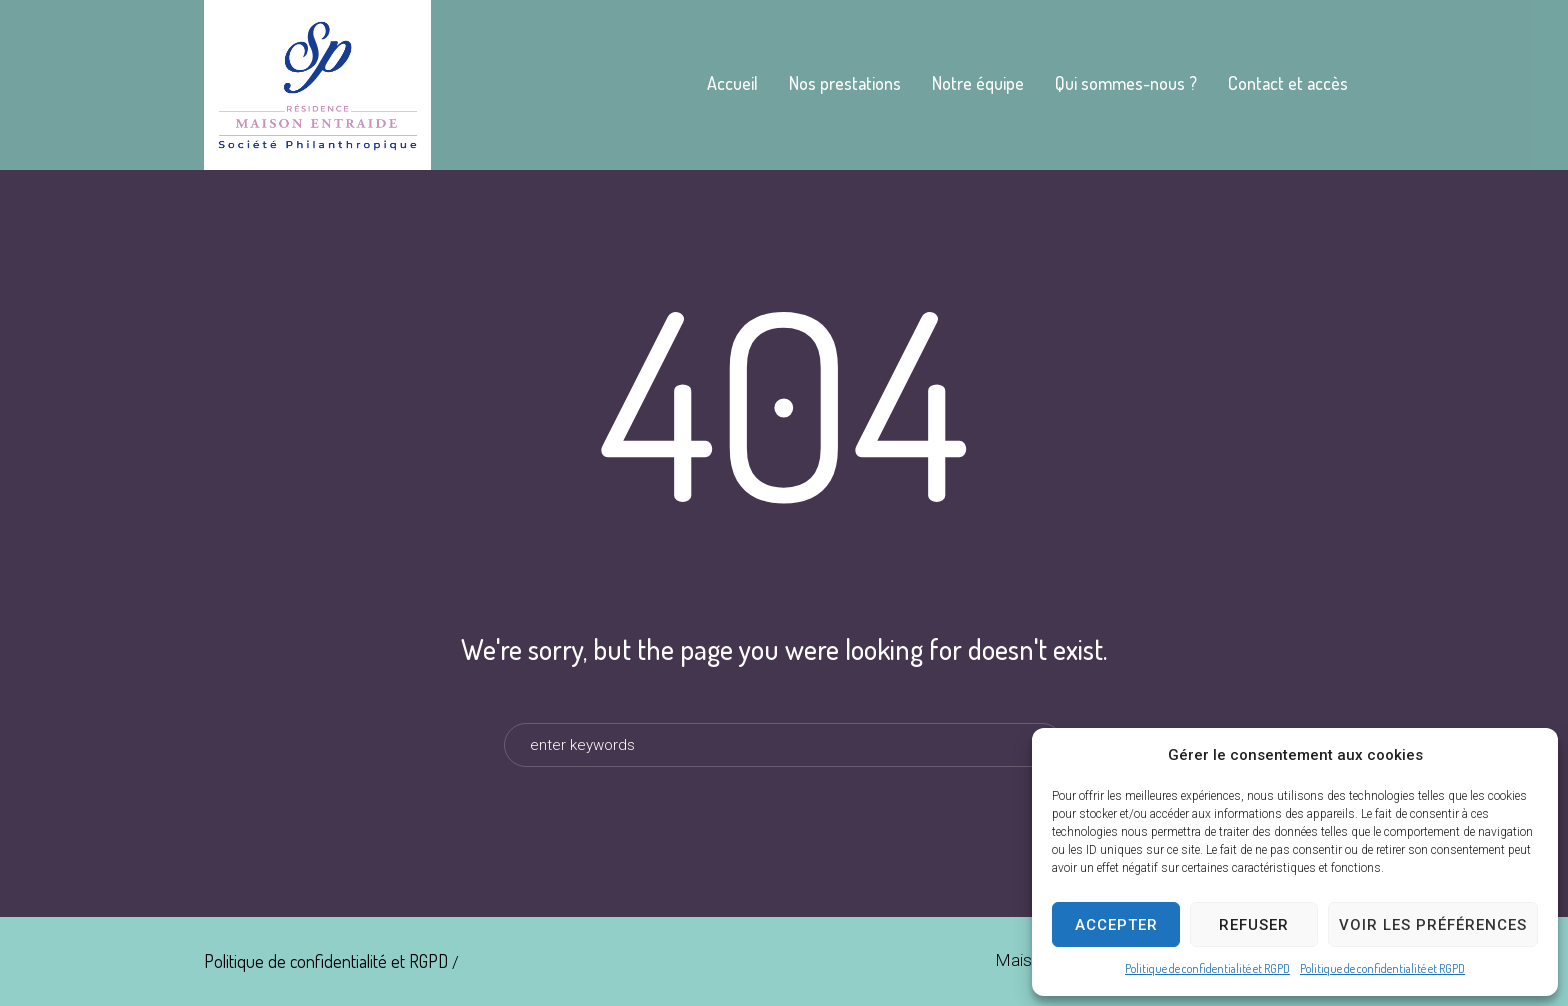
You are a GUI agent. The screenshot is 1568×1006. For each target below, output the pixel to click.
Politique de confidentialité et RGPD (1207, 968)
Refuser (1254, 925)
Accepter (1116, 925)
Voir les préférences (1433, 925)
